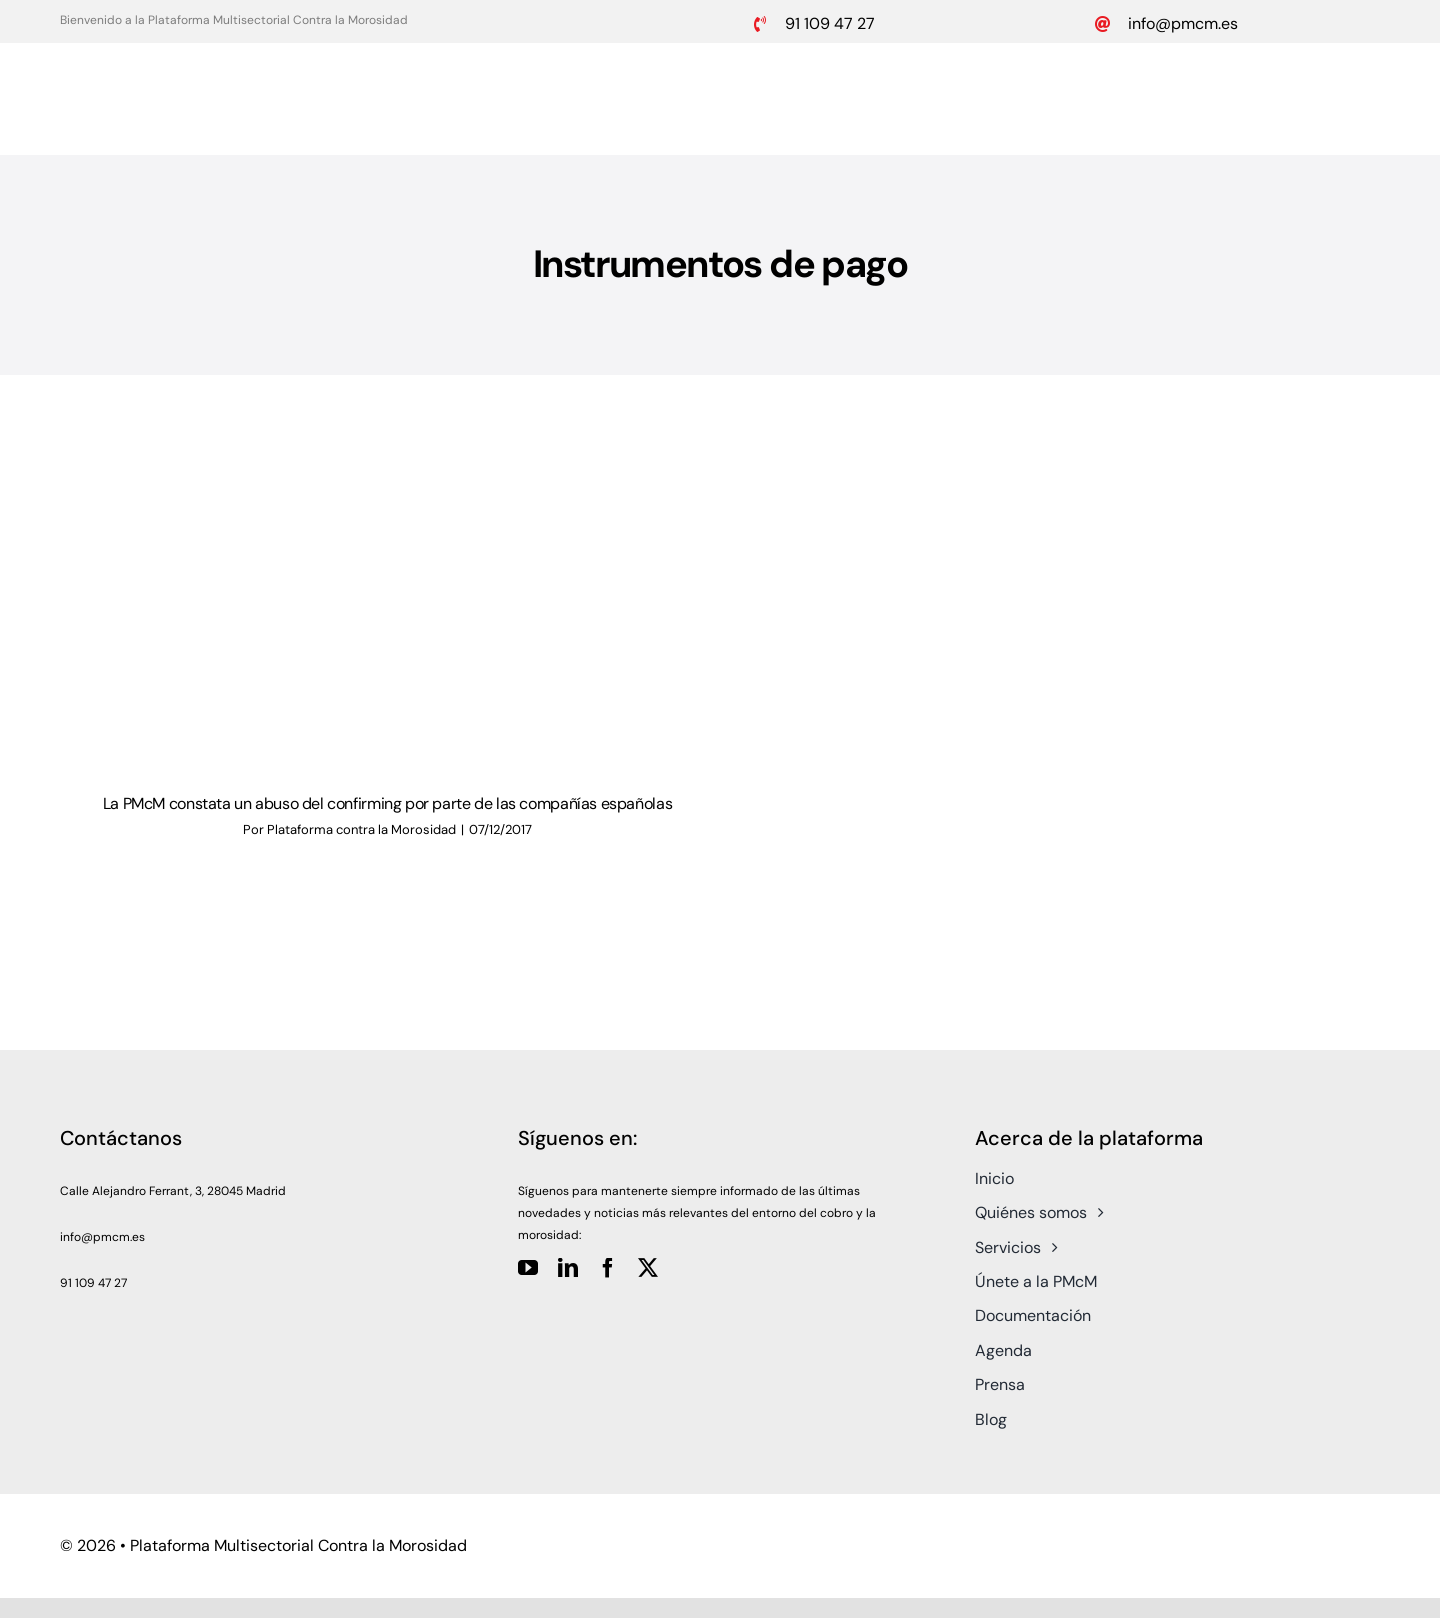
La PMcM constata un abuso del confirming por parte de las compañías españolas (387, 803)
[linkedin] (568, 1268)
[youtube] (528, 1268)
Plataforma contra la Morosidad (361, 829)
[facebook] (608, 1268)
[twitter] (648, 1268)
